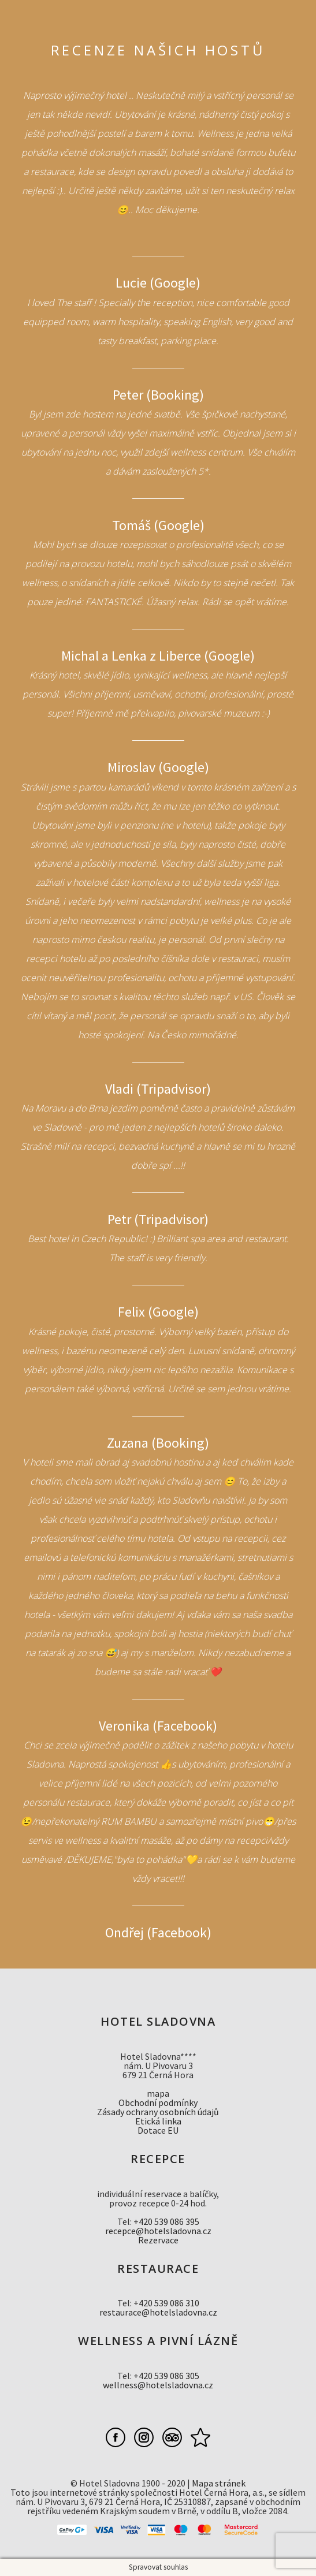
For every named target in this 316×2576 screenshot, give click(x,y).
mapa (158, 2093)
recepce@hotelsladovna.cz (158, 2230)
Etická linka (158, 2121)
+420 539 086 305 (166, 2375)
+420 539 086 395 (166, 2221)
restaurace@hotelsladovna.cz (158, 2312)
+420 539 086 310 (166, 2303)
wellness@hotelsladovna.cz (158, 2385)
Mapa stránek (219, 2483)
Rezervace (158, 2240)
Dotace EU (158, 2130)
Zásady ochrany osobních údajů (158, 2112)
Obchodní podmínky (158, 2102)
